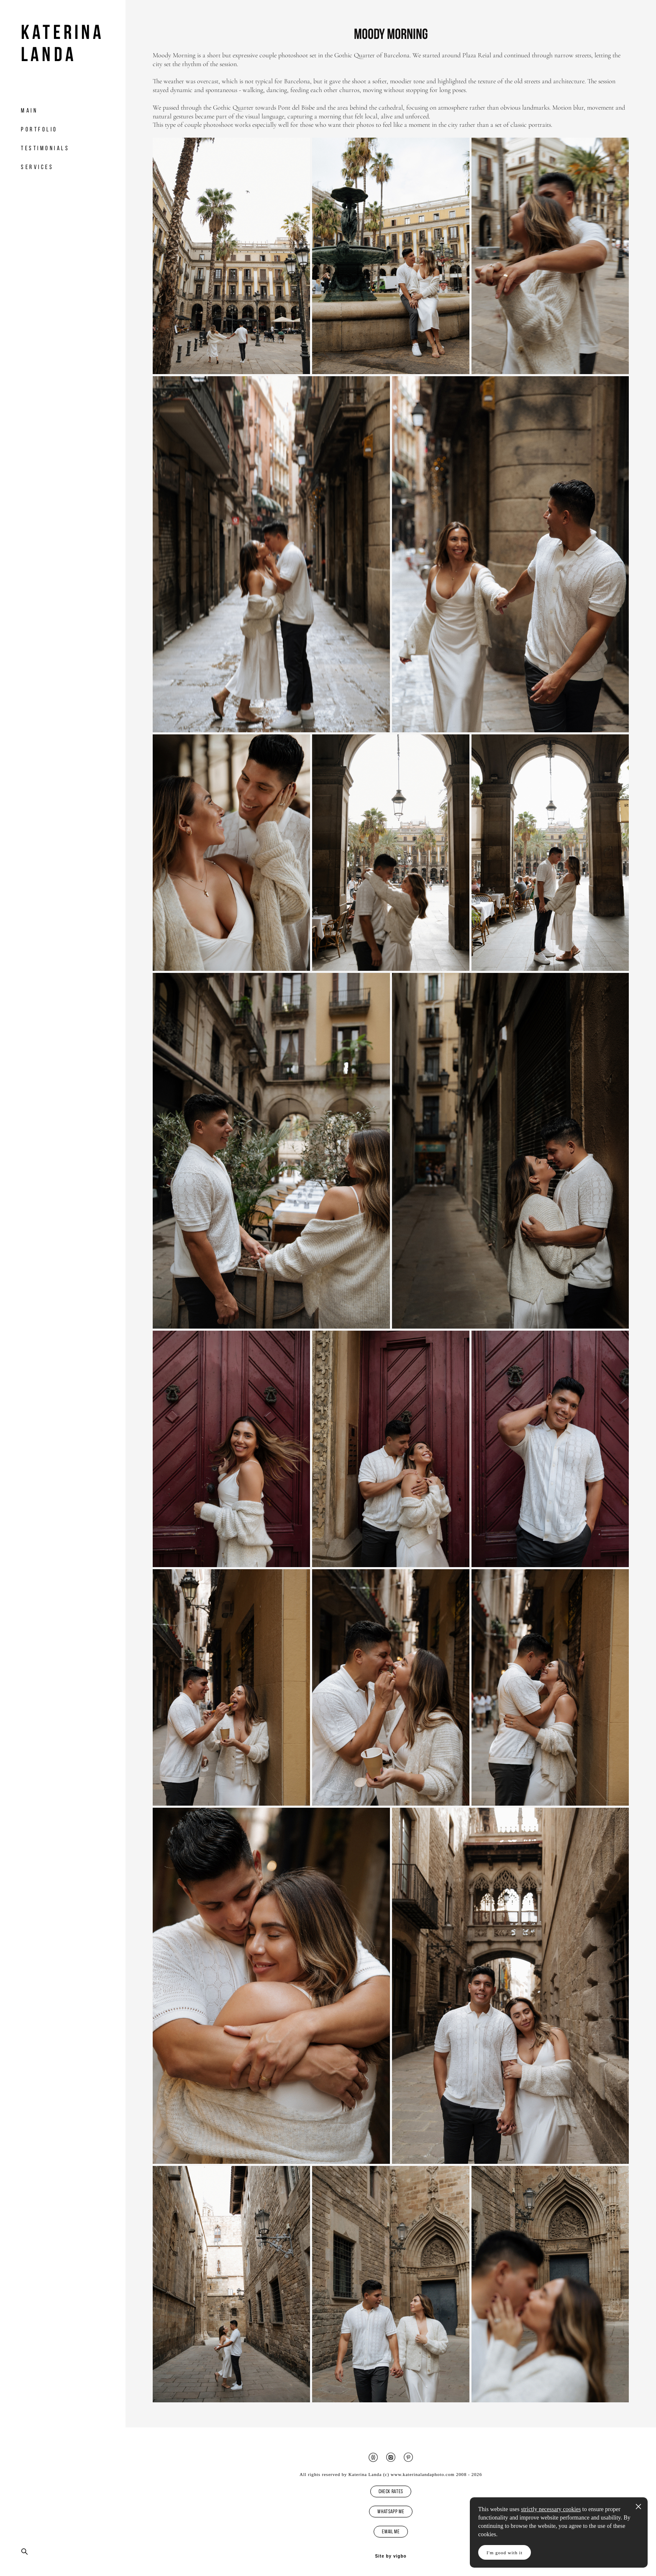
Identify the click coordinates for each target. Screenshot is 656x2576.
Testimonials (45, 148)
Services (37, 167)
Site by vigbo (390, 2556)
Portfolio (39, 129)
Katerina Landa (63, 43)
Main (29, 110)
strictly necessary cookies (551, 2509)
